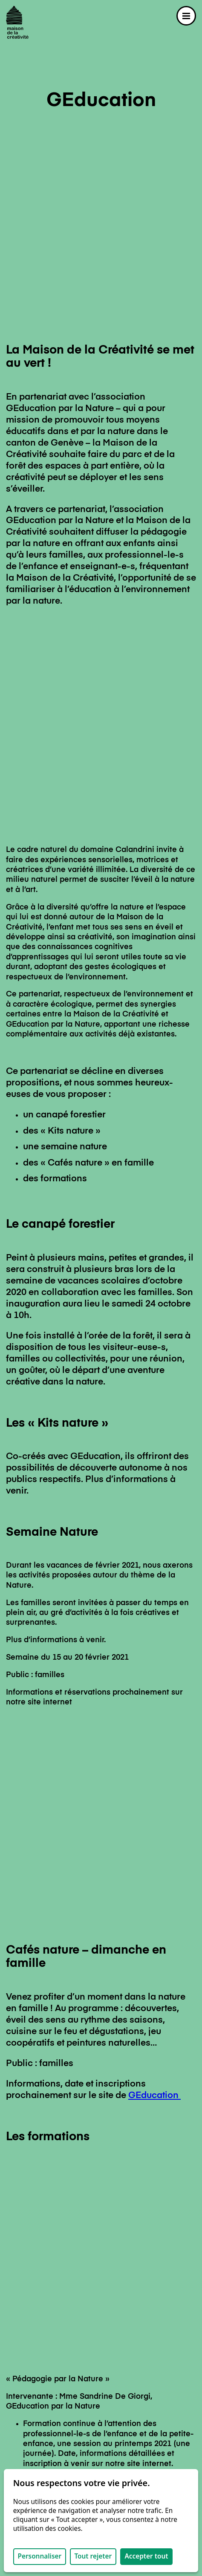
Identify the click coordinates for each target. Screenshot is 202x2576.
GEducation (154, 1525)
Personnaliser (39, 2556)
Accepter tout (146, 2556)
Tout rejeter (93, 2556)
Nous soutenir (32, 2454)
